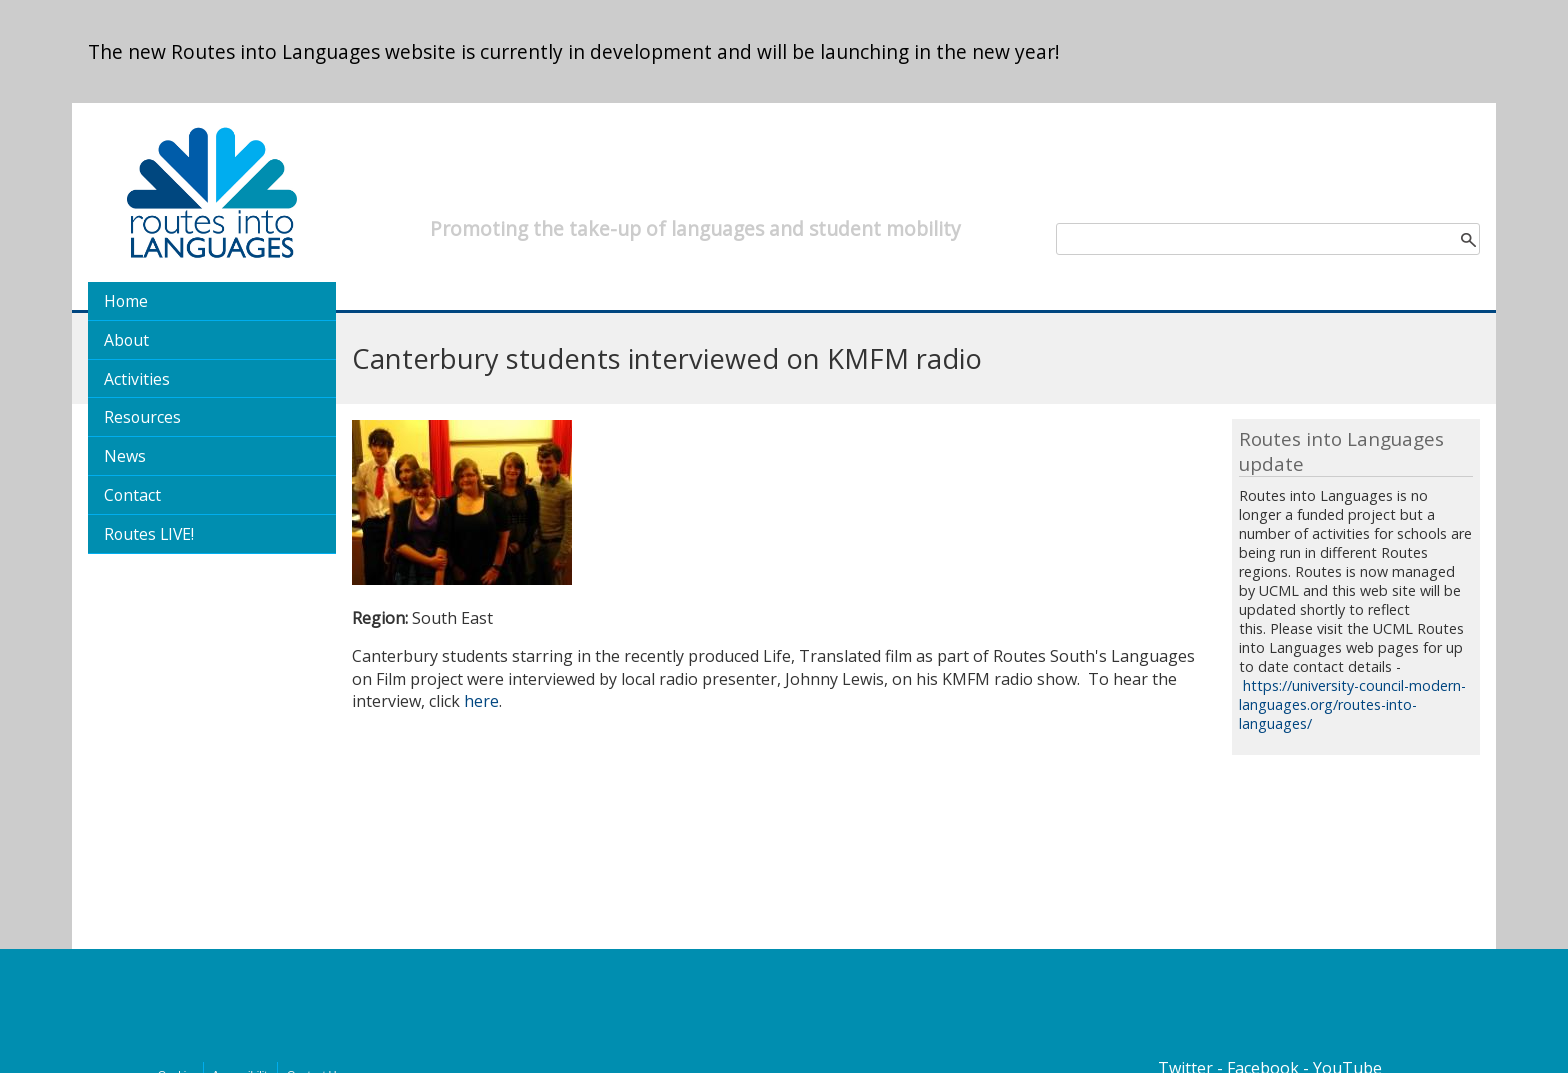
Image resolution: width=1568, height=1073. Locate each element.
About (126, 340)
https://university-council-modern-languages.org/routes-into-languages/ (1352, 704)
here (481, 701)
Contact (132, 495)
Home (126, 301)
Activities (137, 379)
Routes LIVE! (149, 534)
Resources (142, 417)
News (125, 456)
